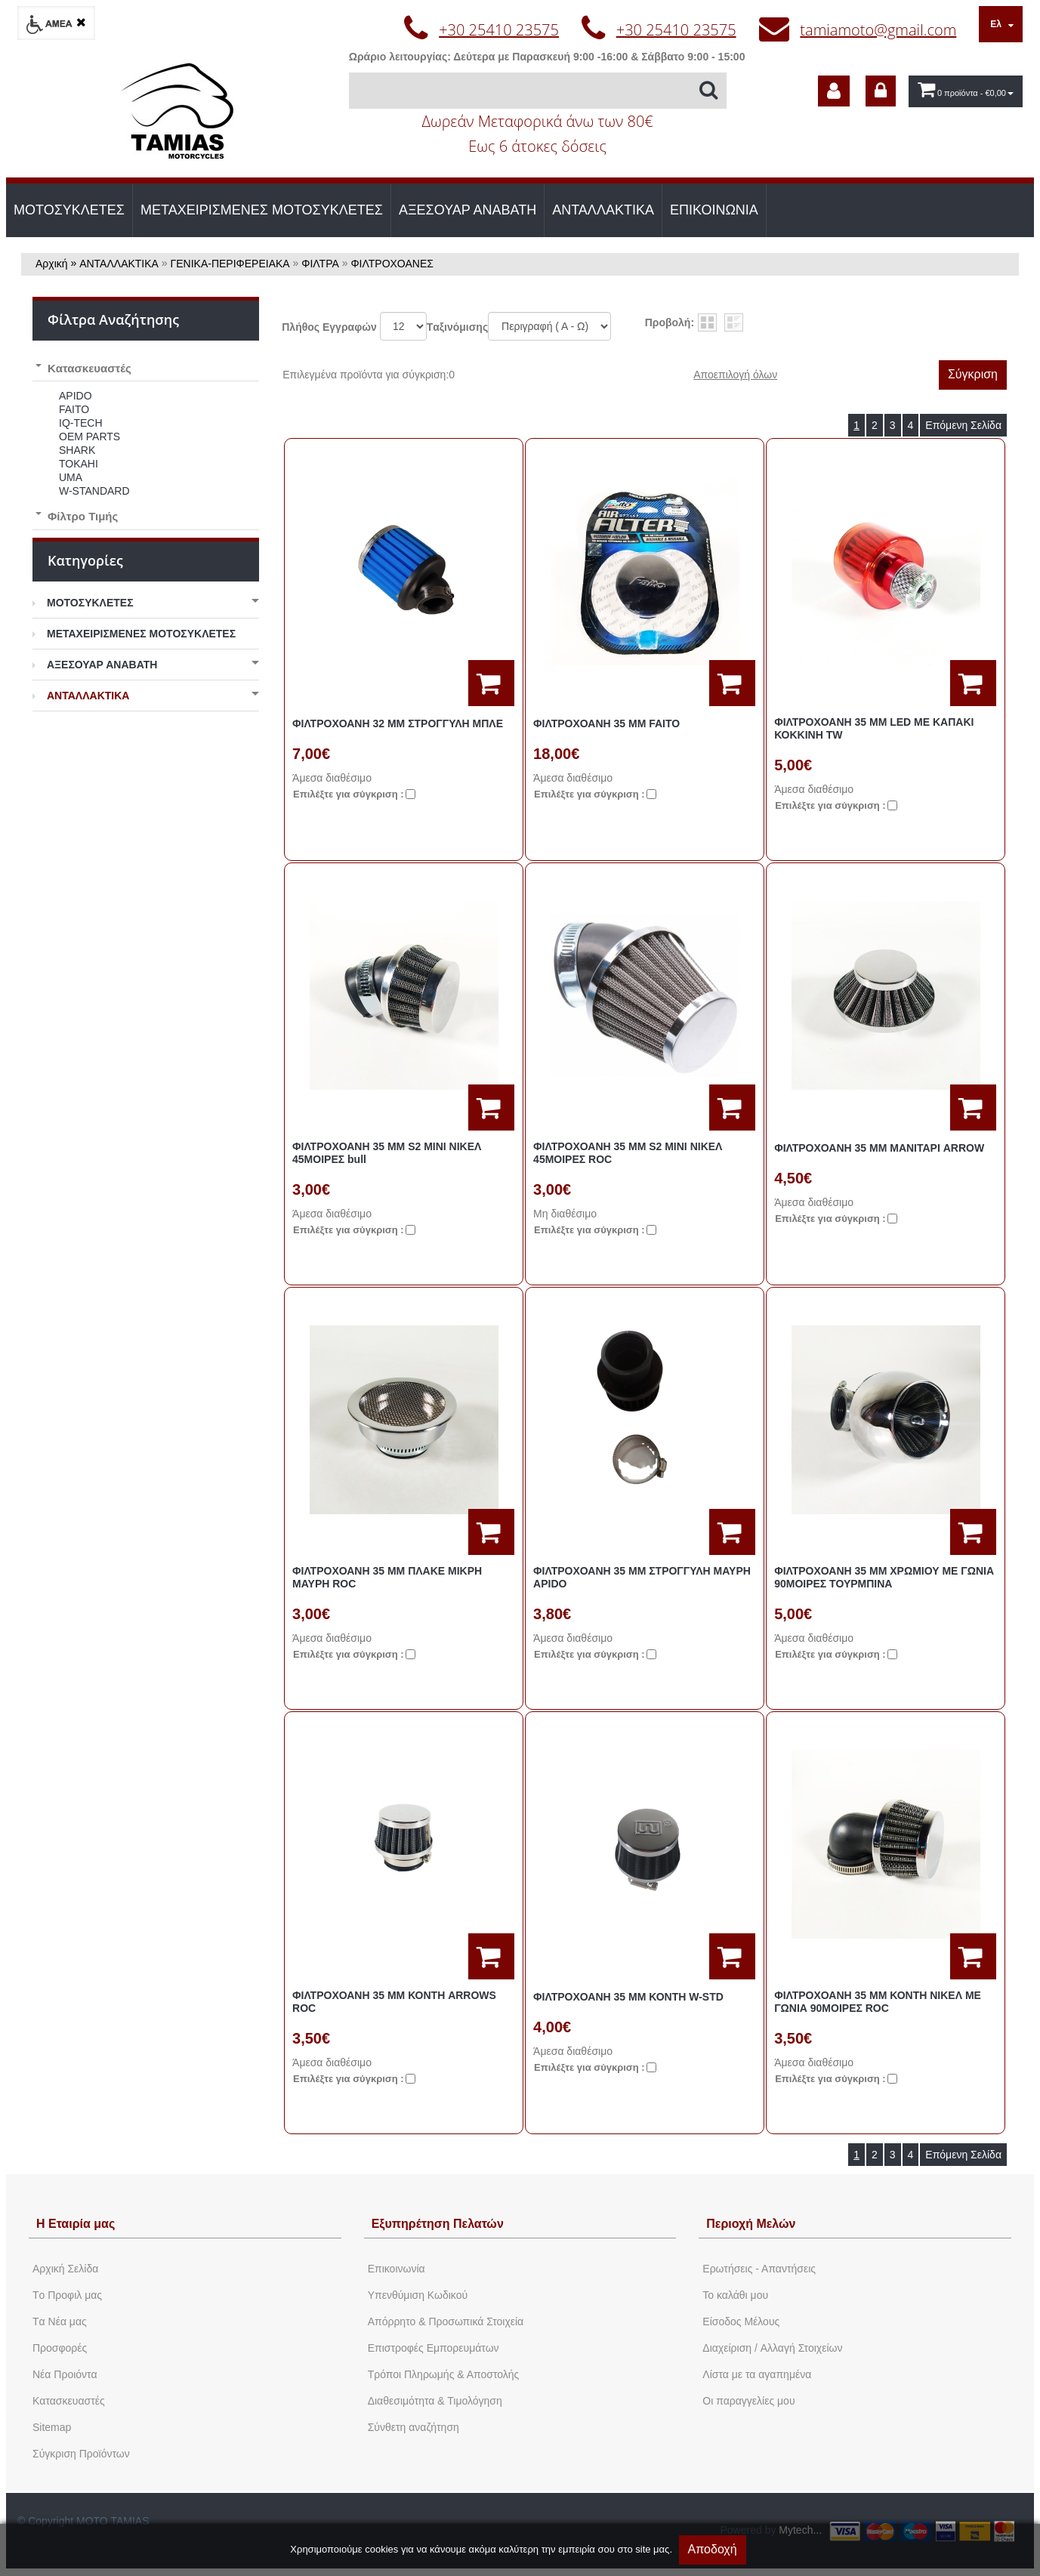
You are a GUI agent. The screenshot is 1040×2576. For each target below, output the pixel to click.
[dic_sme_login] (881, 91)
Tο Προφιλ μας (67, 2295)
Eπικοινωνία (396, 2269)
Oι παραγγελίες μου (748, 2401)
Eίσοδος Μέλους (740, 2321)
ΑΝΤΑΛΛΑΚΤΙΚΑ (603, 209)
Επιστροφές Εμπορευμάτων (433, 2348)
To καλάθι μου (735, 2295)
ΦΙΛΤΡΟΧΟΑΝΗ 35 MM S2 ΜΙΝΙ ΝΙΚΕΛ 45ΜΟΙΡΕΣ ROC (627, 1152)
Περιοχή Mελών (750, 2223)
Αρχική (51, 264)
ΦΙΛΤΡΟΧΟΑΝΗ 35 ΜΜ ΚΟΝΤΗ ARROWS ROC (394, 2001)
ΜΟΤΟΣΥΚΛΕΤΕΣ (69, 209)
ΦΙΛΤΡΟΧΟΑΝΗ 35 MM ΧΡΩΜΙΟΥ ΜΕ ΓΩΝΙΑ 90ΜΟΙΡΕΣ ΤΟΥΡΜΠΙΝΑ (884, 1577)
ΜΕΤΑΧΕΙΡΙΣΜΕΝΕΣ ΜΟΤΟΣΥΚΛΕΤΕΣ (261, 209)
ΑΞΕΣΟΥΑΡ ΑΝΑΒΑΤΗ (467, 209)
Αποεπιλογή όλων (735, 375)
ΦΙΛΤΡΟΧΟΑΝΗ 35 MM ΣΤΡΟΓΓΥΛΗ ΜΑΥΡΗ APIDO (642, 1577)
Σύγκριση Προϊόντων (81, 2454)
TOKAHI (78, 464)
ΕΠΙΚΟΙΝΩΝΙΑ (714, 209)
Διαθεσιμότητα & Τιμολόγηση (435, 2401)
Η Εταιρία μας (75, 2223)
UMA (70, 477)
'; (403, 326)
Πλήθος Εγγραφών (329, 327)
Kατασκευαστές (68, 2401)
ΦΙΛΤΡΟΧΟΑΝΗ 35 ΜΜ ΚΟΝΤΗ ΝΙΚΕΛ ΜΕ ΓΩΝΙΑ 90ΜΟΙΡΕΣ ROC (877, 2001)
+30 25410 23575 (499, 30)
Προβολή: (669, 322)
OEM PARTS (89, 436)
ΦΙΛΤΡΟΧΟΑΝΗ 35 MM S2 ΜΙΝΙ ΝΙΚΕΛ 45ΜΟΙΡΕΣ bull (386, 1152)
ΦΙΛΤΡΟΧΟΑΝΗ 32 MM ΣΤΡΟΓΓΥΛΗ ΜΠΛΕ (397, 723)
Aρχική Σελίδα (65, 2269)
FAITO (74, 409)
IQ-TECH (81, 423)
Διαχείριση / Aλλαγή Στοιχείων (772, 2348)
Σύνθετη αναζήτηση (413, 2427)
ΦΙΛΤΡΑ (320, 264)
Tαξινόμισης (457, 327)
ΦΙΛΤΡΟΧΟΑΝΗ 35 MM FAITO (606, 723)
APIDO (75, 396)
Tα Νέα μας (59, 2321)
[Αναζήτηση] (538, 90)
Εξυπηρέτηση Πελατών (438, 2223)
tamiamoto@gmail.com (878, 30)
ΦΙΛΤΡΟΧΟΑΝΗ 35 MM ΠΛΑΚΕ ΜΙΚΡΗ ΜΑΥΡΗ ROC (387, 1577)
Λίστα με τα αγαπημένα (756, 2374)
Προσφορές (59, 2348)
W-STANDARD (94, 491)
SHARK (77, 450)
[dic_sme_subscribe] (834, 91)
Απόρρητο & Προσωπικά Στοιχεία (446, 2321)
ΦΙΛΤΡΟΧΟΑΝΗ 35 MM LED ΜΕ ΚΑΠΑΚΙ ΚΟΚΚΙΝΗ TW (874, 728)
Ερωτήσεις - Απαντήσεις (759, 2269)
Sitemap (51, 2427)
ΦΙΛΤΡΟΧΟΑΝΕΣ (392, 264)
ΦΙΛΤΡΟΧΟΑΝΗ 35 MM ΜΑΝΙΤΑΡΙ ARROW (879, 1148)
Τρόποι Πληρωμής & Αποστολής (444, 2374)
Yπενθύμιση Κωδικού (418, 2295)
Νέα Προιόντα (64, 2374)
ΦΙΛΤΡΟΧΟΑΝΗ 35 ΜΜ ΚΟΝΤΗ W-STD (628, 1997)
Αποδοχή (712, 2549)
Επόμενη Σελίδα (963, 425)
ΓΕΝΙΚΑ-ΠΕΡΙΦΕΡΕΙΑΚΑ (230, 264)
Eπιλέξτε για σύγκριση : (348, 794)
